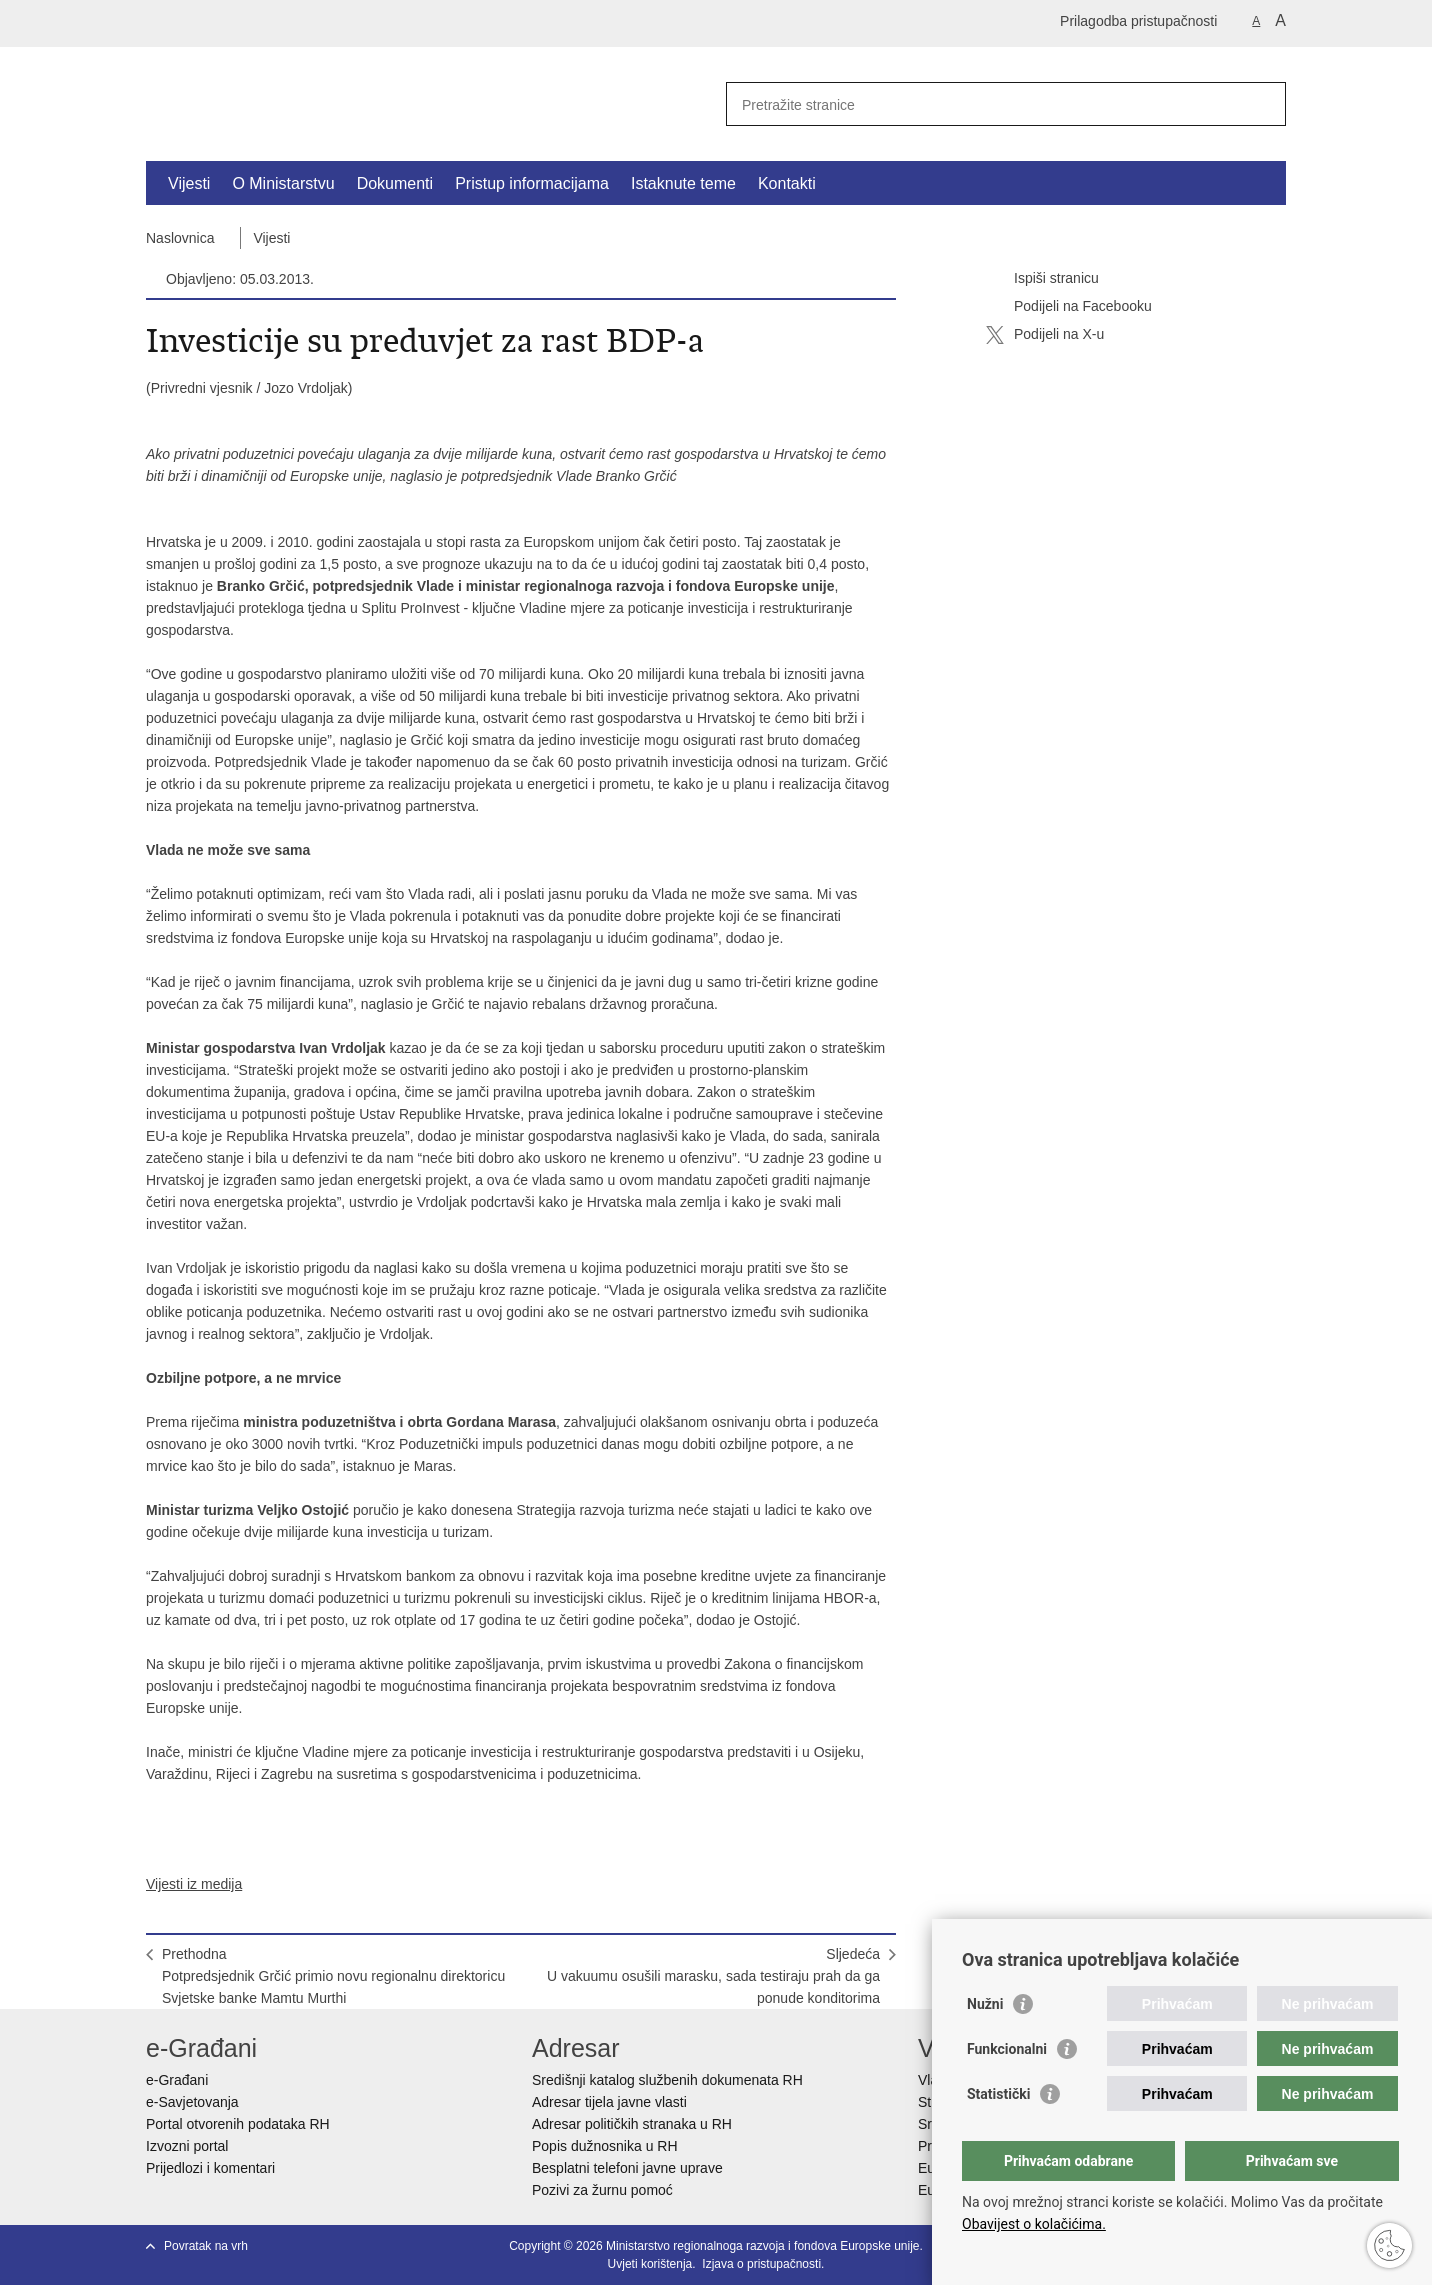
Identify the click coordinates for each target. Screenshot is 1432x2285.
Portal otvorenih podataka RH (238, 2124)
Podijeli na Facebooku (1069, 307)
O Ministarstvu (283, 183)
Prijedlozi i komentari (210, 2168)
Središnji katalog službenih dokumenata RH (667, 2080)
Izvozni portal (187, 2146)
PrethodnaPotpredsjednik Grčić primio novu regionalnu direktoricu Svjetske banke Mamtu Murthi (333, 1976)
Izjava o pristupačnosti (761, 2264)
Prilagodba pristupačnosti (1138, 21)
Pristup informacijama (532, 183)
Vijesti (189, 183)
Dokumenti (395, 183)
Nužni (985, 2004)
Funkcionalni (1007, 2049)
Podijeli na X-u (1045, 335)
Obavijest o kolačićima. (1034, 2224)
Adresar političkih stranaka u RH (632, 2124)
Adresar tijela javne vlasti (609, 2102)
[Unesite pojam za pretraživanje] (984, 104)
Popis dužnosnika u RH (605, 2146)
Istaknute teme (683, 183)
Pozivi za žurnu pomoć (602, 2190)
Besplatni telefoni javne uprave (627, 2168)
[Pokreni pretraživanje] (1263, 104)
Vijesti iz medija (194, 1884)
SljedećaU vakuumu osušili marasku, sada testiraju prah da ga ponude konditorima (713, 1976)
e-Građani (177, 2080)
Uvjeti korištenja (650, 2264)
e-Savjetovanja (192, 2102)
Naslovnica (180, 238)
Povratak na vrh (206, 2246)
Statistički (998, 2094)
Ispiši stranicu (1042, 279)
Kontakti (787, 183)
